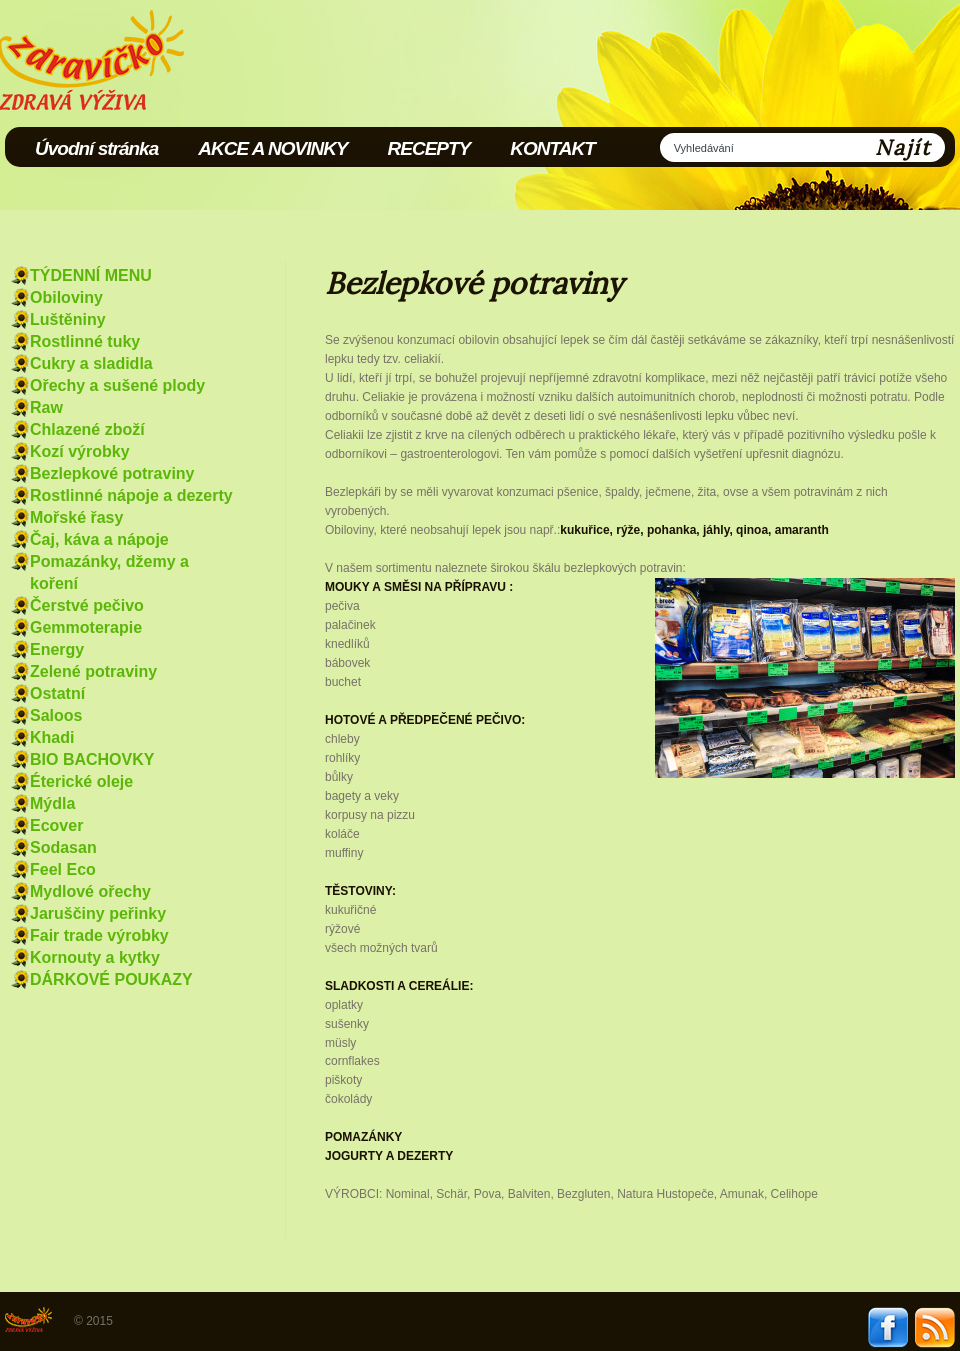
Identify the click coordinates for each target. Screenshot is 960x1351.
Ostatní (57, 693)
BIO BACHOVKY (92, 759)
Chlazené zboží (87, 429)
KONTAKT (552, 148)
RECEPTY (429, 148)
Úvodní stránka (96, 148)
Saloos (56, 715)
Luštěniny (68, 319)
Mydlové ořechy (90, 891)
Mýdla (52, 803)
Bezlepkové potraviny (112, 473)
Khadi (52, 737)
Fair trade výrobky (99, 935)
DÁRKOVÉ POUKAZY (111, 979)
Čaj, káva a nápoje (99, 539)
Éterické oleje (81, 781)
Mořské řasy (76, 517)
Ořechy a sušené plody (117, 385)
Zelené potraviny (93, 671)
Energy (57, 649)
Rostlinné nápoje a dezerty (131, 495)
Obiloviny (66, 297)
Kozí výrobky (80, 451)
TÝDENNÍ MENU (91, 275)
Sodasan (63, 847)
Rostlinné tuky (85, 341)
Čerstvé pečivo (87, 605)
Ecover (56, 825)
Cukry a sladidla (91, 363)
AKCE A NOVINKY (272, 148)
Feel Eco (63, 869)
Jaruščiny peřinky (98, 913)
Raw (46, 407)
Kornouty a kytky (95, 957)
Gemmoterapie (86, 627)
